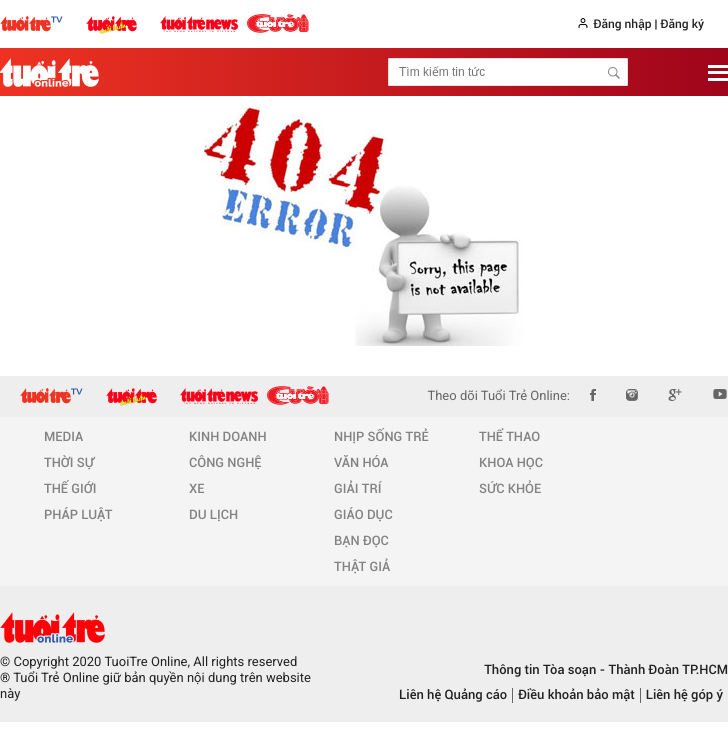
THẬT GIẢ (362, 567)
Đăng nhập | (625, 24)
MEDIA (63, 437)
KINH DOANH (228, 437)
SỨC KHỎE (510, 489)
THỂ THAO (509, 437)
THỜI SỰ (69, 463)
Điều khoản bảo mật (576, 695)
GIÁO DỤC (363, 515)
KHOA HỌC (511, 463)
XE (196, 489)
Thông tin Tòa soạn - (544, 670)
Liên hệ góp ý (684, 695)
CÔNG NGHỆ (225, 463)
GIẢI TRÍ (357, 489)
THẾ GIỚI (70, 489)
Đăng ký (681, 24)
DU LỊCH (213, 515)
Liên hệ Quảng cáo (453, 695)
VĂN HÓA (361, 463)
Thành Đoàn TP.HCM (666, 670)
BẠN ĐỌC (361, 541)
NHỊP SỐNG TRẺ (381, 437)
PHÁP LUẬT (78, 515)
